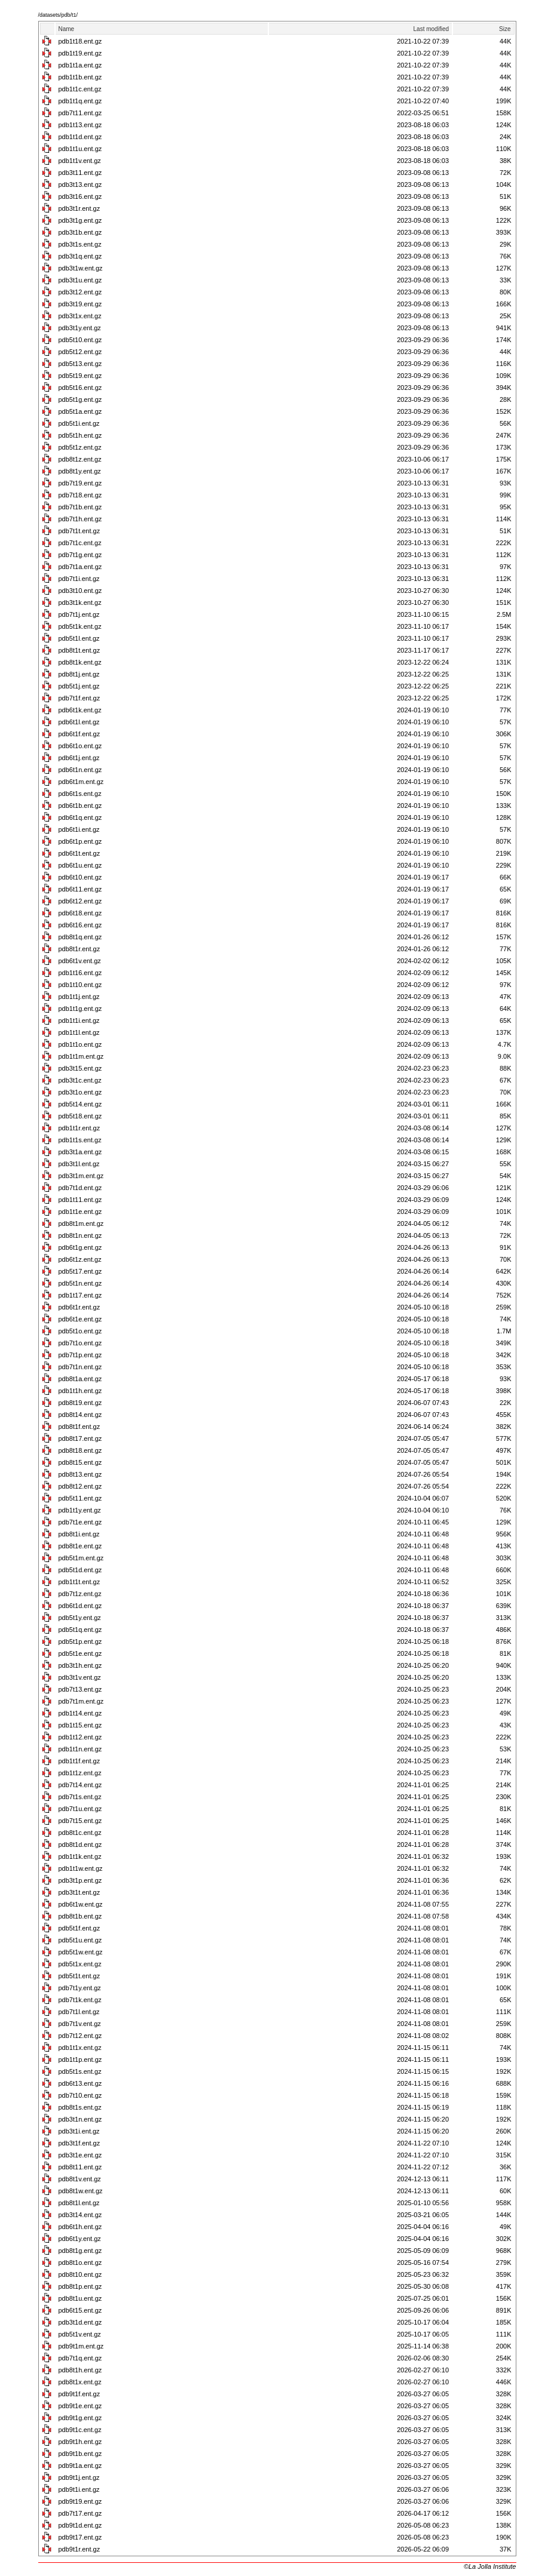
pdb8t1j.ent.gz (79, 674)
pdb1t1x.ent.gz (80, 2047)
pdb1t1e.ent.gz (80, 1211)
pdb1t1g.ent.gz (80, 1008)
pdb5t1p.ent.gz (80, 1641)
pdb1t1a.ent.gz (80, 65)
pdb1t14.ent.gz (80, 1713)
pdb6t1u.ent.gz (80, 865)
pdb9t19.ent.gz (80, 2501)
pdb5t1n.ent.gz (80, 1283)
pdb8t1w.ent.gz (81, 2190)
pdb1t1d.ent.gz (80, 136)
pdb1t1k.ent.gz (80, 1856)
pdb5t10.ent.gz (80, 339)
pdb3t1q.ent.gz (80, 256)
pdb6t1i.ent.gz (79, 829)
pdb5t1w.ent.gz (81, 1952)
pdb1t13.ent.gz (80, 124)
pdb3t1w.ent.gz (81, 268)
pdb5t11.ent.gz (80, 1498)
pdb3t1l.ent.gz (79, 1163)
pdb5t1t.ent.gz (79, 1975)
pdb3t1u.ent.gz (80, 280)
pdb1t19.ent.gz (80, 53)
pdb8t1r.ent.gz (79, 948)
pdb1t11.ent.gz (80, 1199)
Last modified (431, 29)
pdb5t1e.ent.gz (80, 1653)
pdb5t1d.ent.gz (80, 1569)
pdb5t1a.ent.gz (80, 411)
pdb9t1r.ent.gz (79, 2549)
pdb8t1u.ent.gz (80, 2298)
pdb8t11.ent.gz (80, 2167)
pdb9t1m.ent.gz (81, 2346)
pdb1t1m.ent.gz (81, 1056)
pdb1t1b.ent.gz (80, 77)
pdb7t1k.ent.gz (80, 1999)
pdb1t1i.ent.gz (79, 1020)
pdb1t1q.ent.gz (80, 100)
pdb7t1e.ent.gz (80, 1522)
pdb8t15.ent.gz (80, 1462)
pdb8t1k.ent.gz (80, 662)
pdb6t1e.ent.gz (80, 1319)
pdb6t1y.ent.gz (80, 2238)
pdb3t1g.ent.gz (80, 220)
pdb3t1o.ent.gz (80, 1092)
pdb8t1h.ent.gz (80, 2370)
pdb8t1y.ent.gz (80, 471)
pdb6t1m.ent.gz (81, 781)
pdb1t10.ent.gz (80, 984)
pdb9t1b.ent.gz (80, 2453)
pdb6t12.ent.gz (80, 901)
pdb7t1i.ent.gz (79, 578)
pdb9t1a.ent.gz (80, 2465)
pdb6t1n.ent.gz (80, 769)
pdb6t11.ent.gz (80, 889)
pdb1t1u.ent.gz (80, 148)
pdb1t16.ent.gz (80, 972)
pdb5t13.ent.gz (80, 363)
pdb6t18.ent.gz (80, 913)
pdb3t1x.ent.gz (80, 315)
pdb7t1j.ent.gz (79, 614)
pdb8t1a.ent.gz (80, 1378)
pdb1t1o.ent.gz (80, 1044)
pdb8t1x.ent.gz (80, 2382)
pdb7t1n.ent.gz (80, 1366)
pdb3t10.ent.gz (80, 590)
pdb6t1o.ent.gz (80, 745)
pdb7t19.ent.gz (80, 483)
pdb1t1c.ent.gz (80, 89)
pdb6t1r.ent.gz (79, 1307)
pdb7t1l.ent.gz (79, 2011)
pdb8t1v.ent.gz (80, 2178)
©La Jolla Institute (490, 2566)
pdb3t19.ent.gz (80, 304)
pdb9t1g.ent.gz (80, 2417)
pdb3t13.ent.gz (80, 184)
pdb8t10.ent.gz (80, 2274)
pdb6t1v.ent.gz (80, 960)
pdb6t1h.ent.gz (80, 2226)
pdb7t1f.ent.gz (79, 698)
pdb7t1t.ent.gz (79, 530)
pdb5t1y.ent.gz (80, 1617)
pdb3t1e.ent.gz (80, 2155)
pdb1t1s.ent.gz (80, 1139)
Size (504, 29)
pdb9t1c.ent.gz (80, 2429)
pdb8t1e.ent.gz (80, 1546)
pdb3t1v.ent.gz (80, 1677)
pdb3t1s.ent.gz (80, 244)
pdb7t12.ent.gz (80, 2035)
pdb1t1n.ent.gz (80, 1749)
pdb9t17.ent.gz (80, 2537)
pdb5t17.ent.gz (80, 1271)
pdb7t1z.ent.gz (80, 1593)
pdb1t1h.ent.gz (80, 1390)
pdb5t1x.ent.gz (80, 1964)
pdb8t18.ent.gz (80, 1450)
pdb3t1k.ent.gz (80, 602)
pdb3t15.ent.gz (80, 1068)
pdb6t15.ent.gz (80, 2310)
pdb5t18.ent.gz (80, 1116)
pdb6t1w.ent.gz (81, 1904)
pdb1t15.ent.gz (80, 1725)
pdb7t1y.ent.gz (80, 1987)
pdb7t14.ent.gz (80, 1784)
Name (67, 29)
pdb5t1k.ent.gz (80, 626)
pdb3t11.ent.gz (80, 172)
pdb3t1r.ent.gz (79, 208)
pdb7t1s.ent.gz (80, 1796)
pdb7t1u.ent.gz (80, 1808)
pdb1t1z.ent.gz (80, 1772)
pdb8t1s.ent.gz (80, 2107)
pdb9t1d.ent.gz (80, 2525)
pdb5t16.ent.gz (80, 387)
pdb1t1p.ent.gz (80, 2059)
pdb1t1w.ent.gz (81, 1868)
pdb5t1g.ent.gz (80, 399)
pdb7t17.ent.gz (80, 2513)
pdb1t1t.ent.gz (79, 1581)
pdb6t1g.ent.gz (80, 1247)
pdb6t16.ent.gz (80, 925)
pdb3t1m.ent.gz (81, 1175)
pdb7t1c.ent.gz (80, 542)
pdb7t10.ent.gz (80, 2095)
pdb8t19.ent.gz (80, 1402)
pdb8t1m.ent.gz (81, 1223)
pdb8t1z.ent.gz (80, 459)
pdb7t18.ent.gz (80, 495)
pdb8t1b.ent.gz (80, 1916)
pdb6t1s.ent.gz (80, 793)
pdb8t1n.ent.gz (80, 1235)
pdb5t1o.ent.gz (80, 1331)
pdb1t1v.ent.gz (80, 160)
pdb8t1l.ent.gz (79, 2202)
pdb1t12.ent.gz (80, 1737)
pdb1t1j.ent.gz (79, 996)
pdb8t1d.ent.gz (80, 1844)
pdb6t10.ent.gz (80, 877)
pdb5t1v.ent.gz (80, 2334)
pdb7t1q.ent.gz (80, 2358)
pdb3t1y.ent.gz (80, 327)
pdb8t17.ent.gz (80, 1438)
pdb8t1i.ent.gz (79, 1534)
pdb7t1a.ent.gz (80, 566)
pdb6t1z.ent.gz (80, 1259)
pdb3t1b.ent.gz (80, 232)
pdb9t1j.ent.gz (79, 2477)
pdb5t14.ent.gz (80, 1104)
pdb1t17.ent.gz (80, 1295)
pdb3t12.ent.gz (80, 292)
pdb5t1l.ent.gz (79, 638)
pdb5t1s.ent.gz (80, 2071)
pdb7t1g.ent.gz (80, 554)
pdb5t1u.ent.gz (80, 1940)
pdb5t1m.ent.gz (81, 1557)
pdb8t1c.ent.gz (80, 1832)
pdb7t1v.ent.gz (80, 2023)
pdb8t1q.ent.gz (80, 936)
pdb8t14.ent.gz (80, 1414)
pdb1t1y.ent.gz (80, 1510)
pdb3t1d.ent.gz (80, 2322)
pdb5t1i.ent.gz (79, 423)
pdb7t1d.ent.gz (80, 1187)
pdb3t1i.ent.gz (79, 2131)
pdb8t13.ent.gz (80, 1474)
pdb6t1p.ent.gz (80, 841)
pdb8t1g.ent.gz (80, 2250)
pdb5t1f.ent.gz (79, 1928)
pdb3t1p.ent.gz (80, 1880)
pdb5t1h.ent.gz (80, 435)
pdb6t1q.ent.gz (80, 817)
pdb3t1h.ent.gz (80, 1665)
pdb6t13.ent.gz (80, 2083)
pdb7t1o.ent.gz (80, 1343)
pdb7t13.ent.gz (80, 1689)
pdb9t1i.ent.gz (79, 2489)
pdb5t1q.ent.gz (80, 1629)
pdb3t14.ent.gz (80, 2214)
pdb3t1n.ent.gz (80, 2119)
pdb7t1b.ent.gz (80, 507)
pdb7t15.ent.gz (80, 1820)
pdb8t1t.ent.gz (79, 650)
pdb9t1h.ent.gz (80, 2441)
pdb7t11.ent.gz (80, 112)
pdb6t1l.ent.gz (79, 722)
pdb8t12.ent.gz (80, 1486)
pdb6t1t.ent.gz (79, 853)
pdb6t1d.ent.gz (80, 1605)
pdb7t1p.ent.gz (80, 1354)
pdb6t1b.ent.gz (80, 805)
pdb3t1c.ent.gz (80, 1080)
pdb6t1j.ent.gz (79, 757)
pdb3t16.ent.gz (80, 196)
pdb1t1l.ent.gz (79, 1032)
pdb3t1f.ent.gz (79, 2143)
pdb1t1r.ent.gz (79, 1128)
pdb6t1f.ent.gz (79, 733)
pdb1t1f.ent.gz (79, 1761)
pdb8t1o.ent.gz (80, 2262)
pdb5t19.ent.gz (80, 375)
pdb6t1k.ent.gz (80, 710)
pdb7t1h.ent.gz (80, 518)
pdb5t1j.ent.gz (79, 686)
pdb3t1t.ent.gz (79, 1892)
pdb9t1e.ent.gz (80, 2405)
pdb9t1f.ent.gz (79, 2393)
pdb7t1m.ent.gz (81, 1701)
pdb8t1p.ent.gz (80, 2286)
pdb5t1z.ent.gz (80, 447)
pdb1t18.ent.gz (80, 41)
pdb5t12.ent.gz (80, 351)
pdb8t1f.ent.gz (79, 1426)
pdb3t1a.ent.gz (80, 1151)
